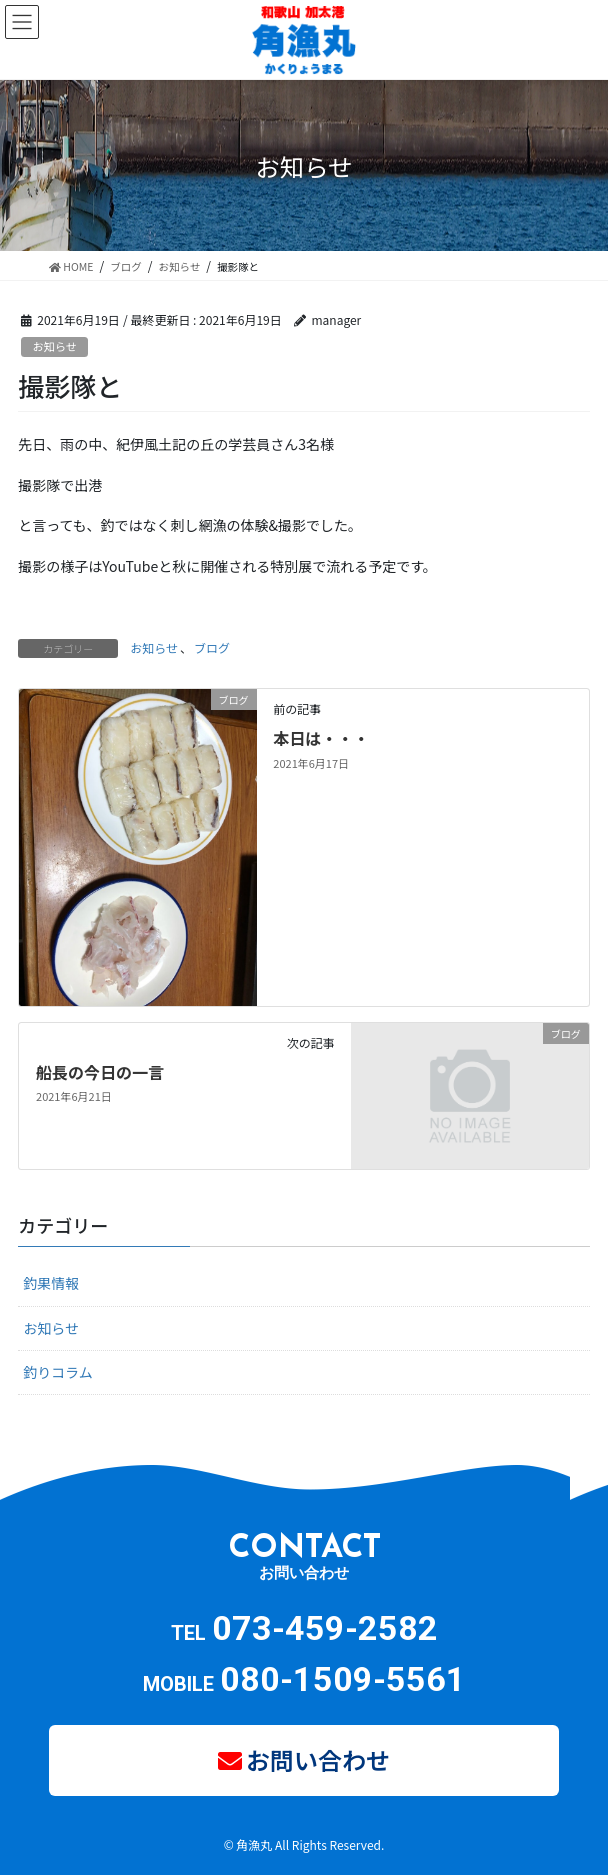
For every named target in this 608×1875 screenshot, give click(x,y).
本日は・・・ (321, 738)
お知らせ (54, 346)
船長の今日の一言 (100, 1072)
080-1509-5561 (343, 1679)
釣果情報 (51, 1283)
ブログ (212, 647)
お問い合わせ (318, 1759)
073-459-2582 (325, 1628)
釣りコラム (58, 1372)
